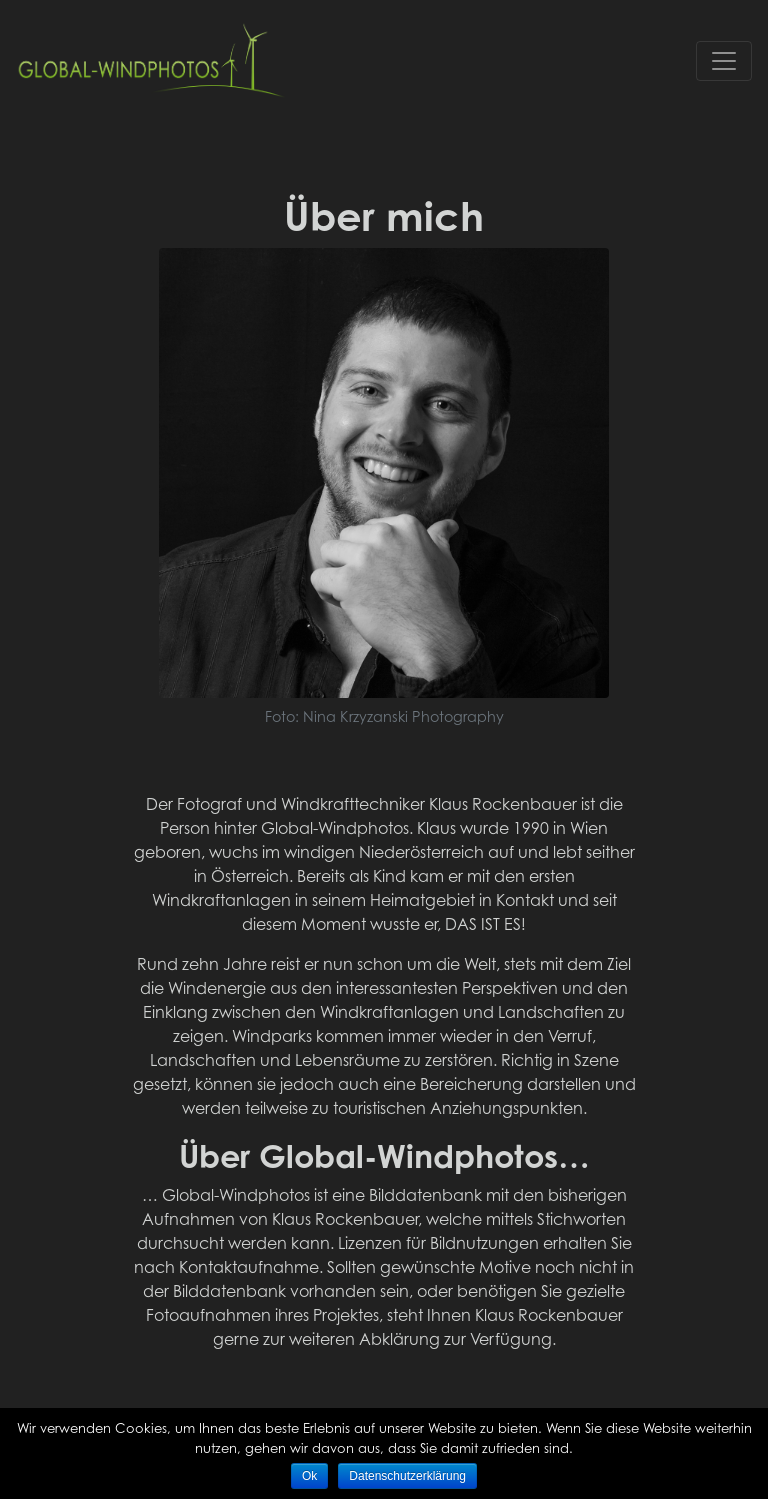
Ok (309, 1476)
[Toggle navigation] (724, 61)
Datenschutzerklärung (407, 1476)
